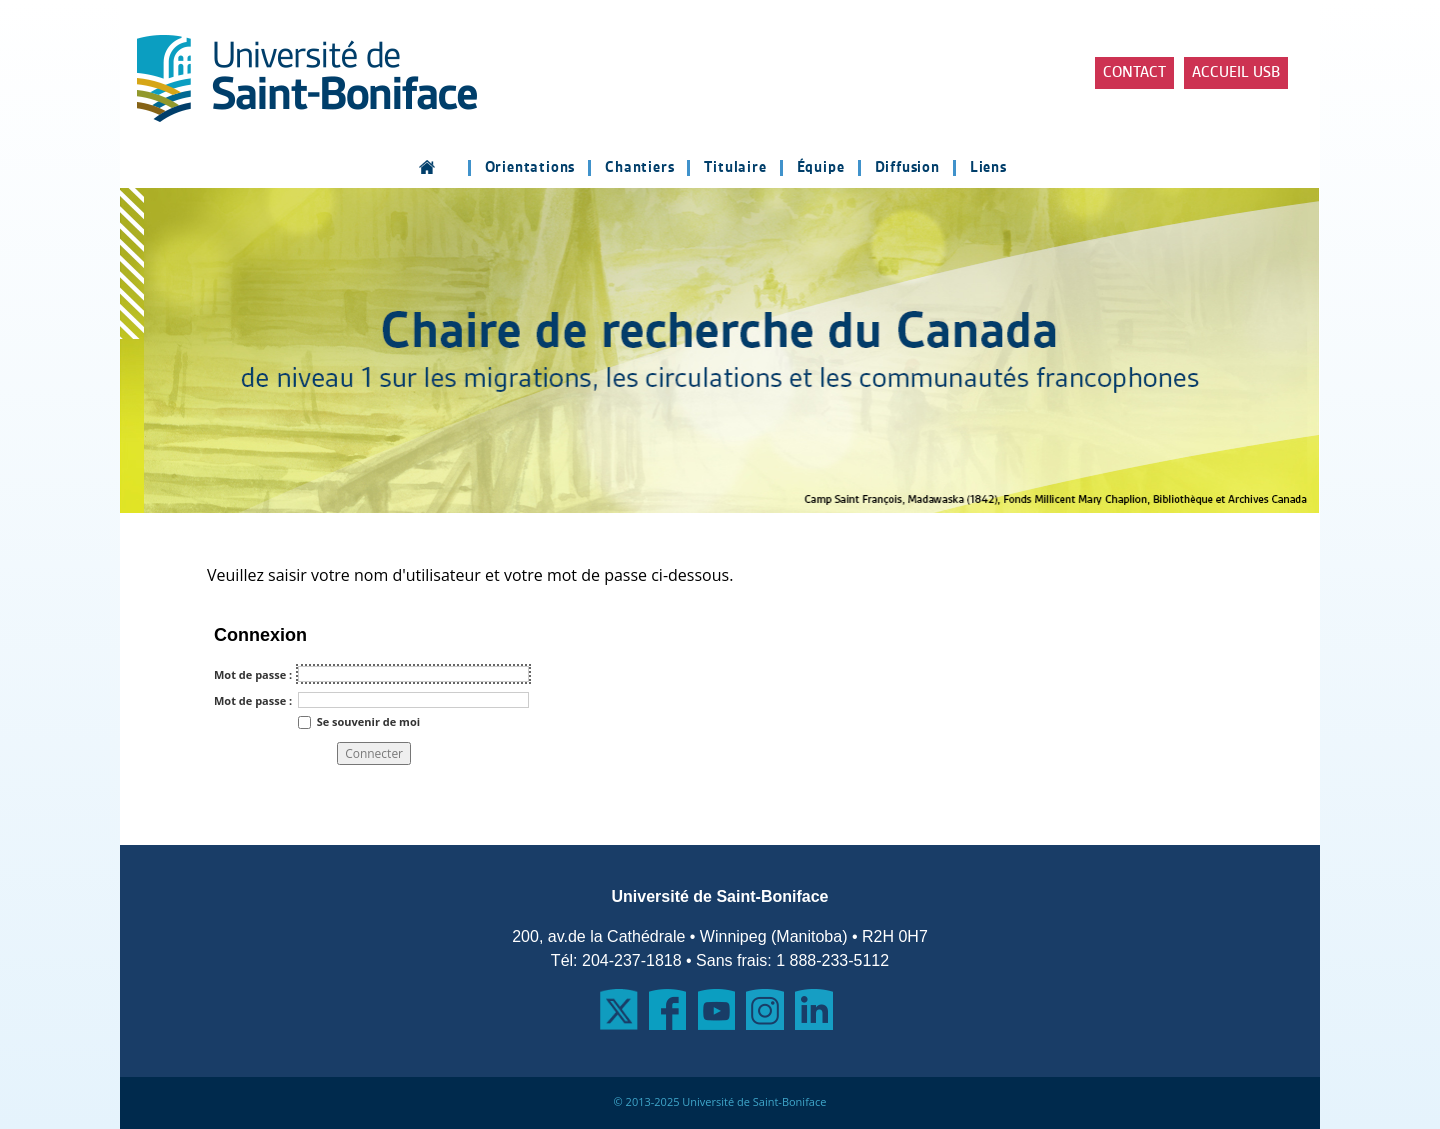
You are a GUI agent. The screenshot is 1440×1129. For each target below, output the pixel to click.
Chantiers (639, 168)
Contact (1134, 73)
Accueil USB (1236, 73)
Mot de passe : (253, 674)
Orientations (530, 168)
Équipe (821, 168)
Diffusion (907, 168)
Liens (988, 168)
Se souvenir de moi (368, 720)
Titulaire (735, 168)
